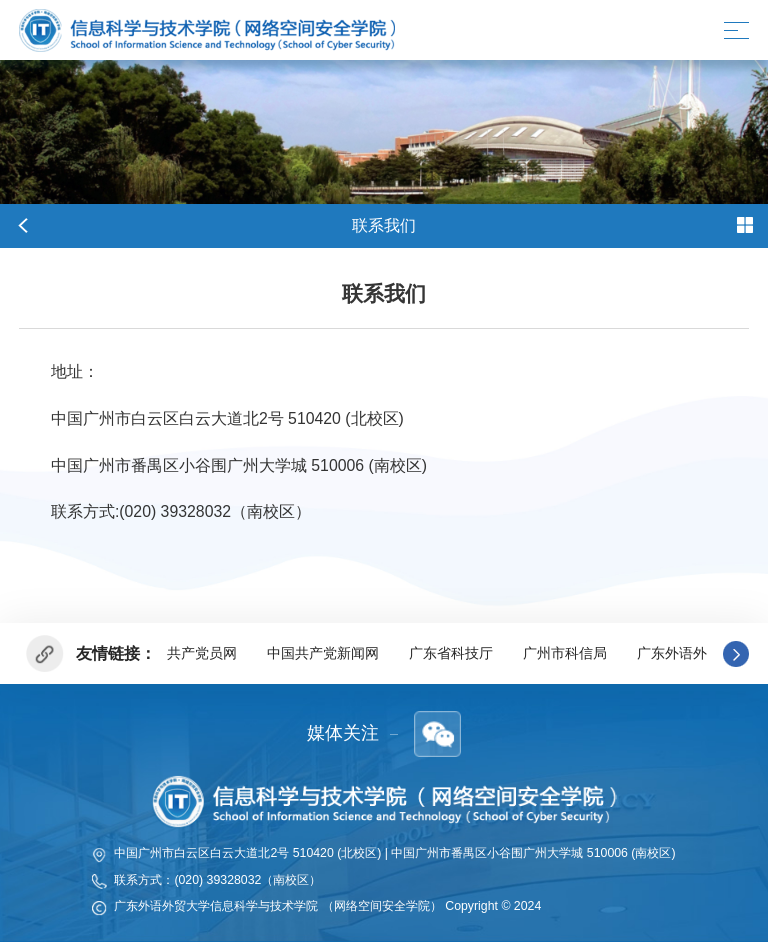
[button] (736, 654)
